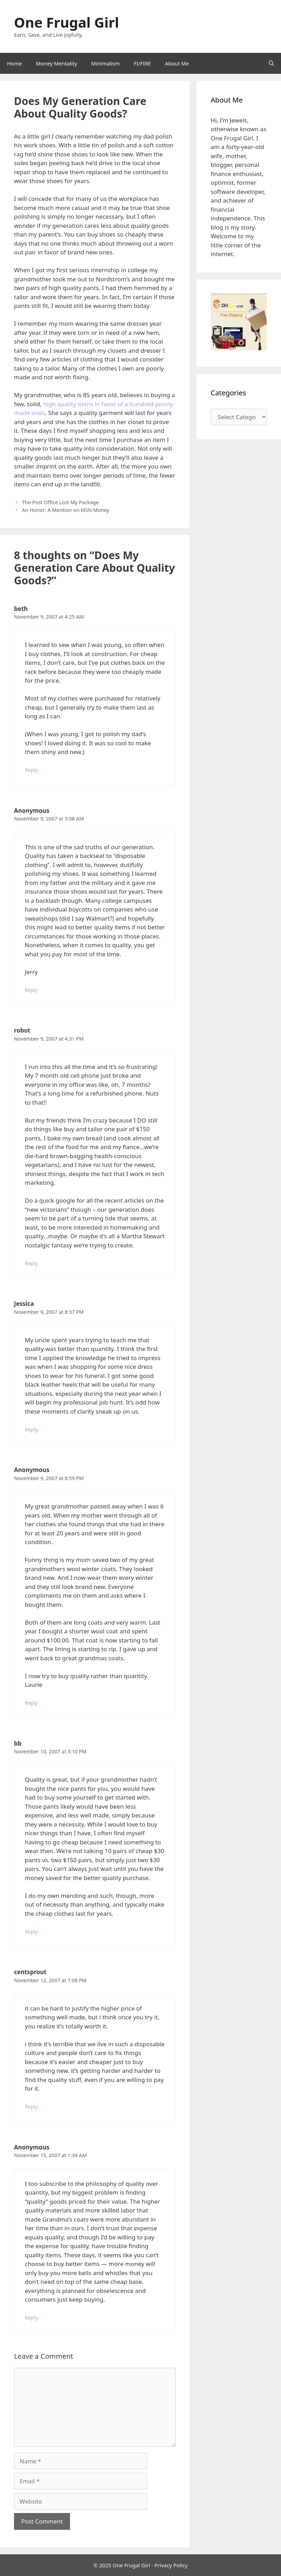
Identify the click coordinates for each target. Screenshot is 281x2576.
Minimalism (105, 63)
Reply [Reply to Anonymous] (31, 990)
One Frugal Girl (66, 22)
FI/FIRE (142, 63)
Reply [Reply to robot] (31, 1263)
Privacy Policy (171, 2565)
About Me (177, 63)
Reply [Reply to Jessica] (31, 1429)
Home (14, 63)
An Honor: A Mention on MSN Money (65, 510)
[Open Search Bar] (271, 63)
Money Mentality (56, 63)
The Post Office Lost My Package (60, 502)
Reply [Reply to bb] (31, 1931)
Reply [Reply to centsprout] (31, 2106)
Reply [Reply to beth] (31, 770)
